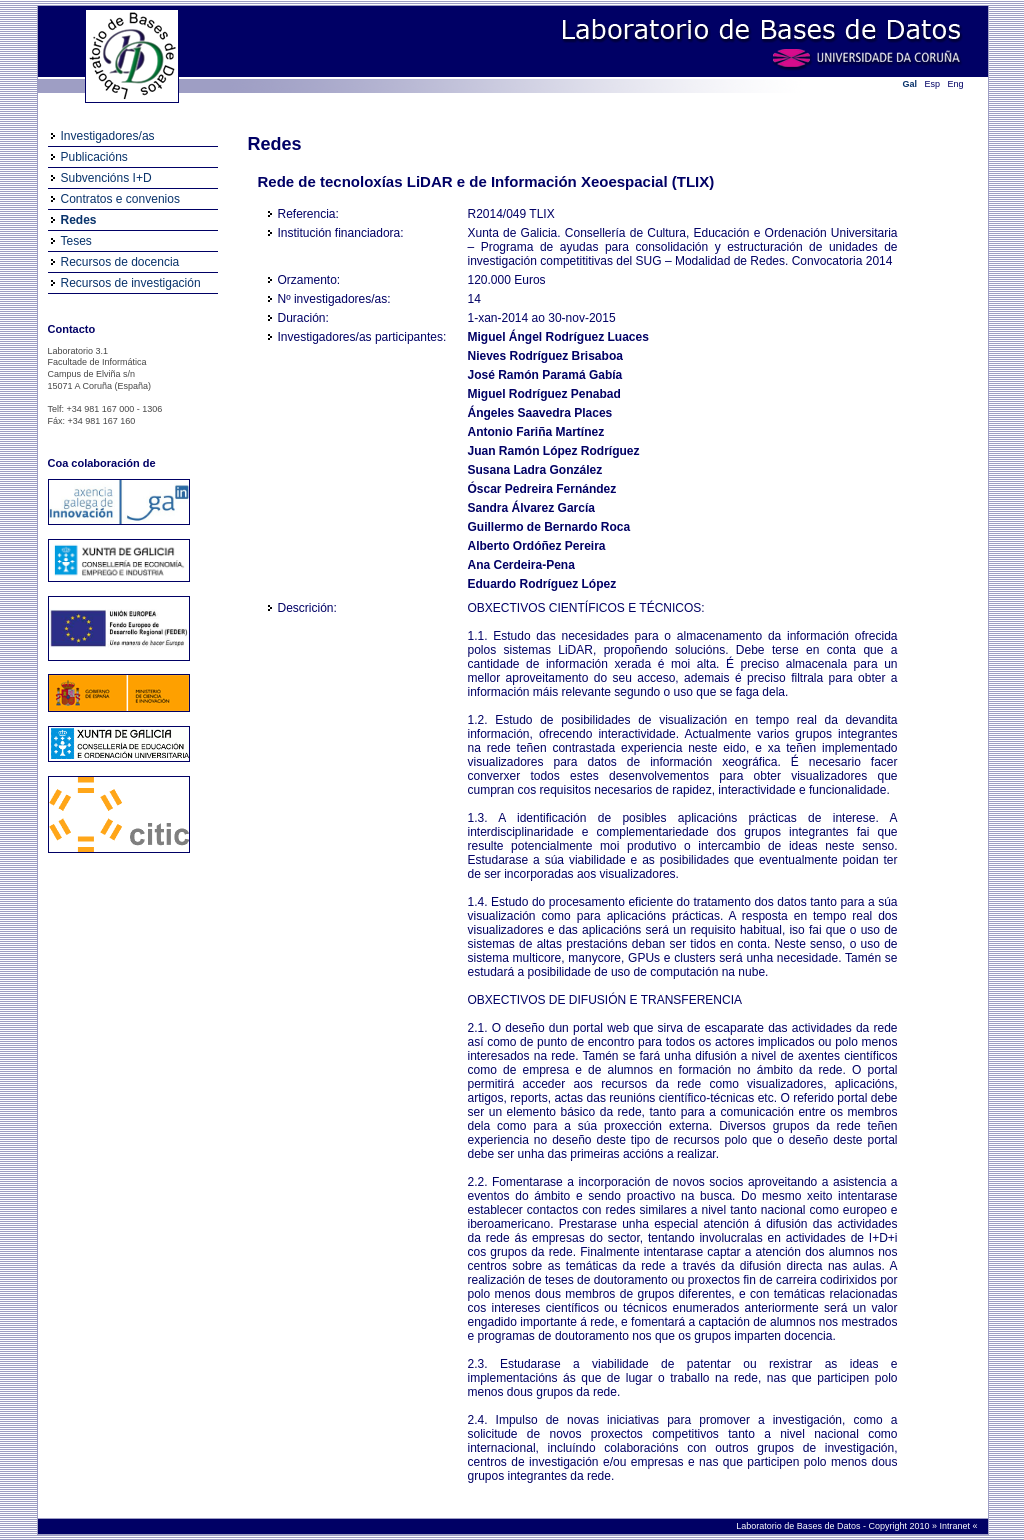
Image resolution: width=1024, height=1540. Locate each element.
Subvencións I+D (106, 178)
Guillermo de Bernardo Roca (549, 527)
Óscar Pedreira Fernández (542, 489)
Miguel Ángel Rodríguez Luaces (558, 337)
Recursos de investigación (131, 283)
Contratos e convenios (120, 199)
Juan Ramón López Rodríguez (554, 451)
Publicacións (94, 157)
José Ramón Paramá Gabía (545, 375)
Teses (76, 241)
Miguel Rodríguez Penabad (544, 394)
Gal (910, 84)
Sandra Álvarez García (531, 508)
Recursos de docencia (120, 262)
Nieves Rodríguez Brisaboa (545, 356)
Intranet (955, 1526)
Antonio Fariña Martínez (536, 432)
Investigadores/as (108, 136)
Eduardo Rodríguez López (542, 584)
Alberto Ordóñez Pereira (537, 546)
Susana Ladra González (535, 470)
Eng (956, 84)
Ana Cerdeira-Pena (521, 565)
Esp (933, 84)
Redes (79, 220)
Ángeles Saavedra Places (540, 413)
